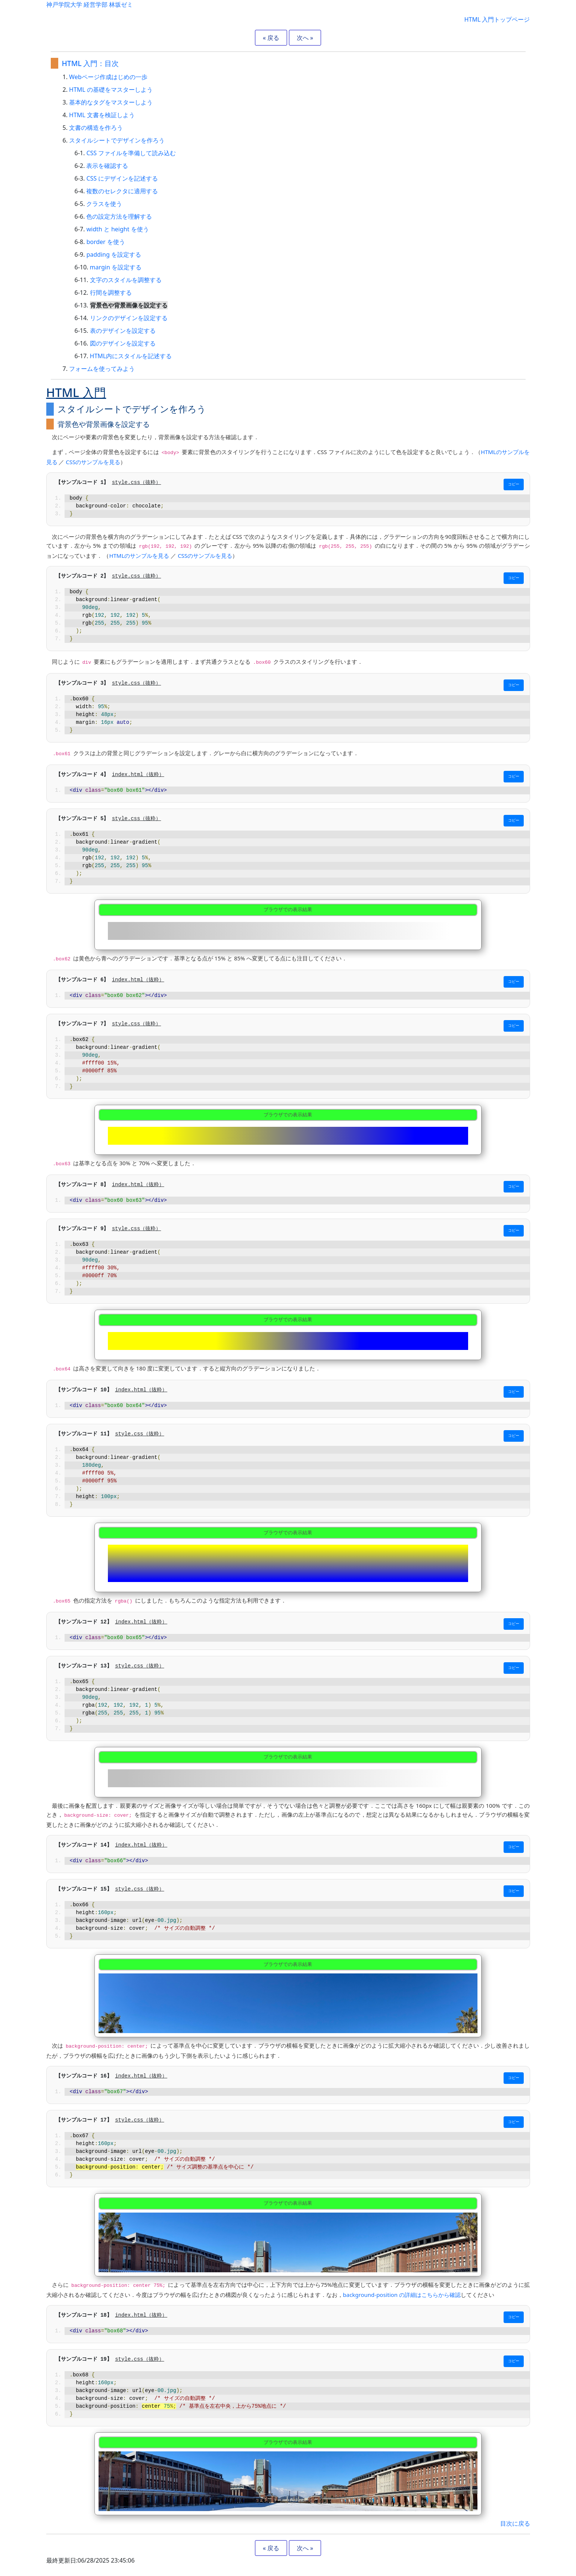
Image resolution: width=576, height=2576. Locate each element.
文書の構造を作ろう (96, 128)
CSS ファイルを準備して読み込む (131, 153)
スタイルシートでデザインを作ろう (117, 140)
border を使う (105, 242)
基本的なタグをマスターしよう (111, 102)
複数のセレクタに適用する (122, 191)
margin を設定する (115, 267)
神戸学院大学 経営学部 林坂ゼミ (89, 4)
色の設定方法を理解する (119, 216)
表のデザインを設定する (123, 330)
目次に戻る (515, 2523)
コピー (513, 484)
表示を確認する (107, 166)
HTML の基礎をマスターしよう (111, 89)
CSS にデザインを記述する (122, 178)
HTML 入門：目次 (90, 63)
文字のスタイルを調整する (126, 280)
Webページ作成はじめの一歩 (108, 77)
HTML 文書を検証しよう (102, 115)
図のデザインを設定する (123, 343)
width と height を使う (117, 229)
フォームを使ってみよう (102, 369)
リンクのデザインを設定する (129, 318)
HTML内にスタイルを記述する (131, 356)
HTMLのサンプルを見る (139, 555)
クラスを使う (104, 204)
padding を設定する (113, 254)
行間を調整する (111, 292)
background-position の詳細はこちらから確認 (402, 2294)
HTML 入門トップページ (497, 19)
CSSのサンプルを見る (93, 462)
